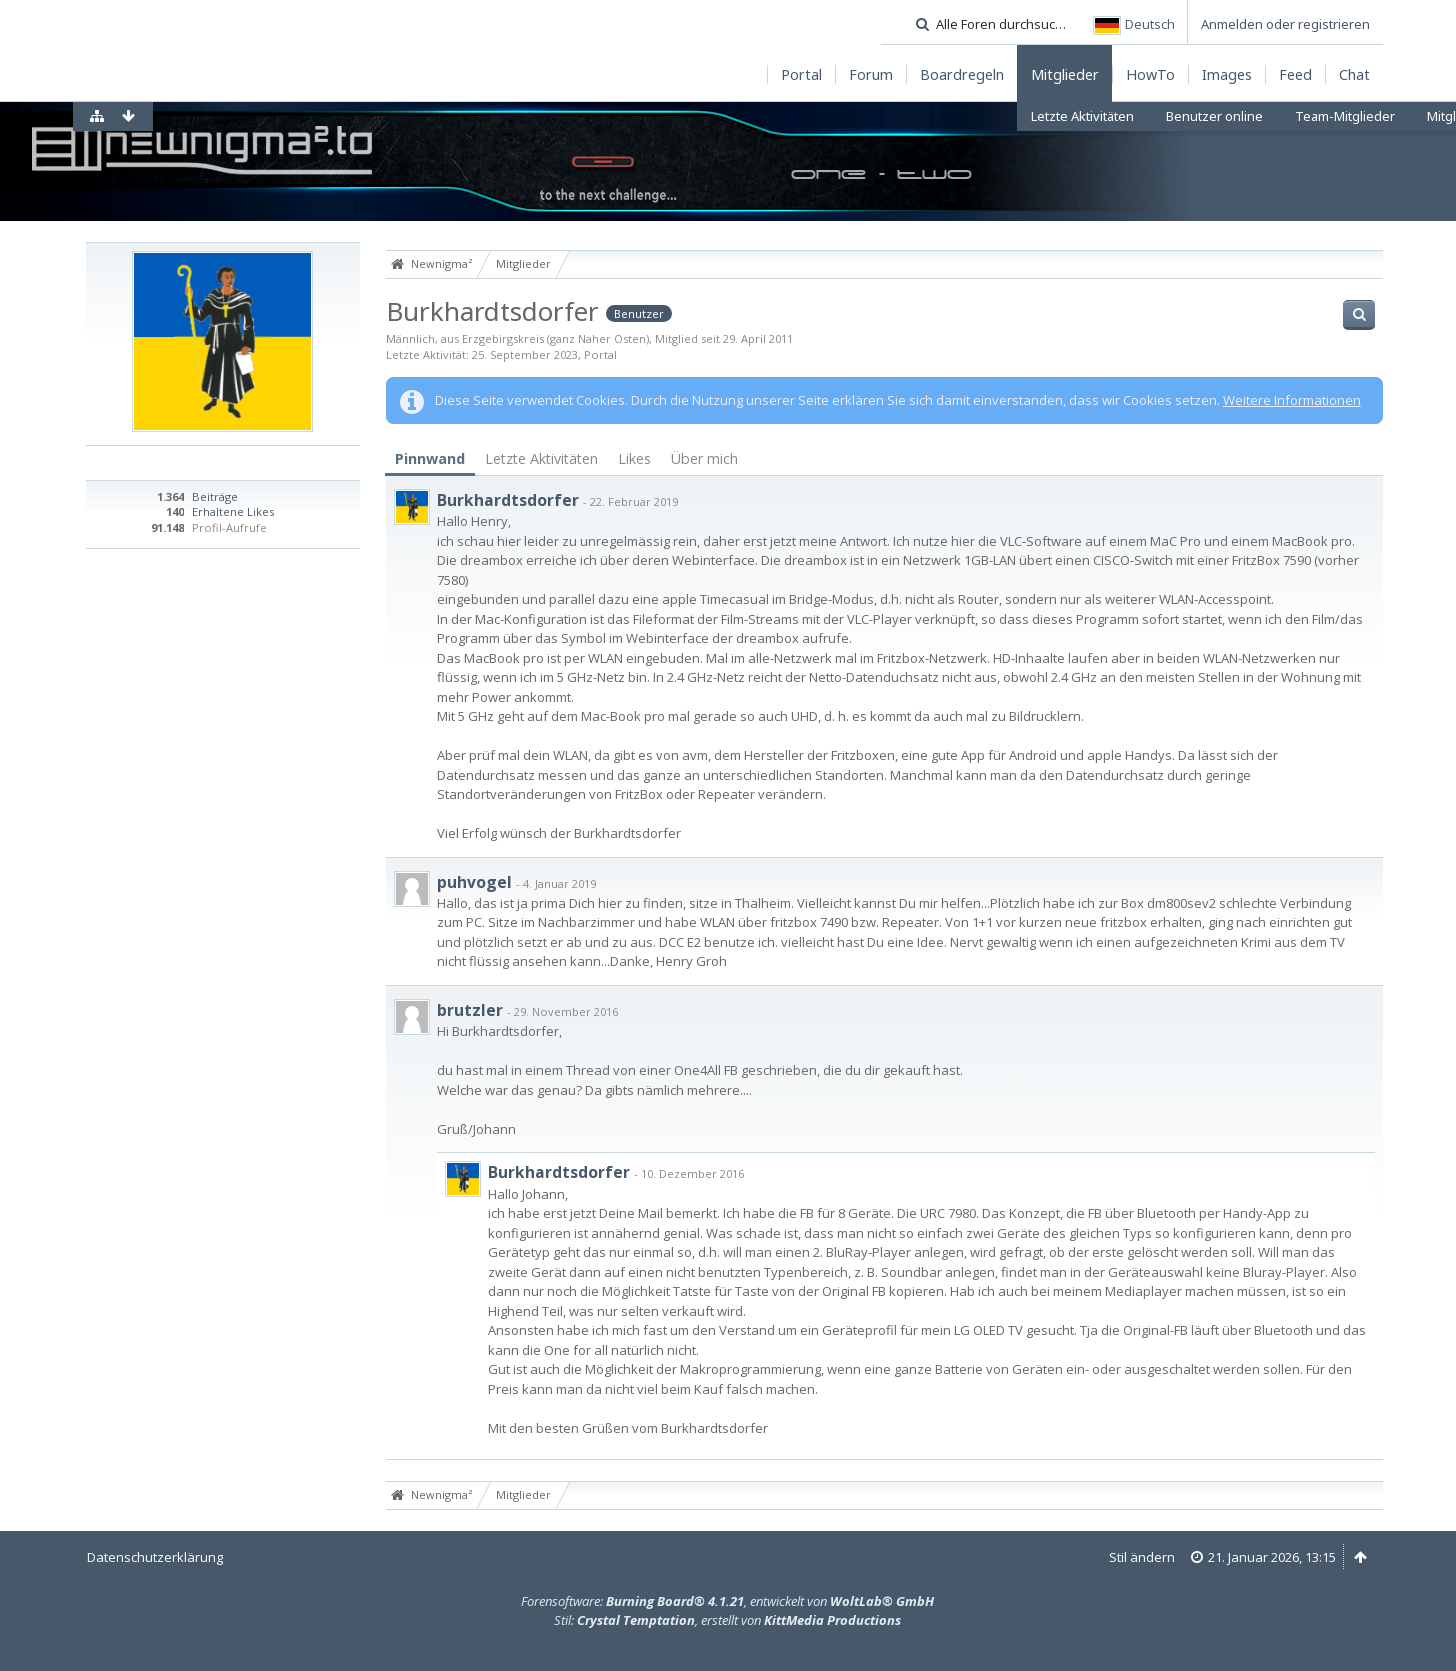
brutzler (470, 1010)
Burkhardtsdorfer (508, 500)
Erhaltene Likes (233, 511)
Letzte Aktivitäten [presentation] (541, 458)
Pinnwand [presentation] (430, 458)
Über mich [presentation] (704, 458)
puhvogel (474, 882)
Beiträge (215, 496)
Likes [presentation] (634, 458)
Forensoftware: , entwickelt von (727, 1601)
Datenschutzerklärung (155, 1557)
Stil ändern (1142, 1557)
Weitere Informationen (1292, 400)
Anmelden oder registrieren (1285, 24)
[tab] (430, 459)
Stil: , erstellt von (727, 1620)
